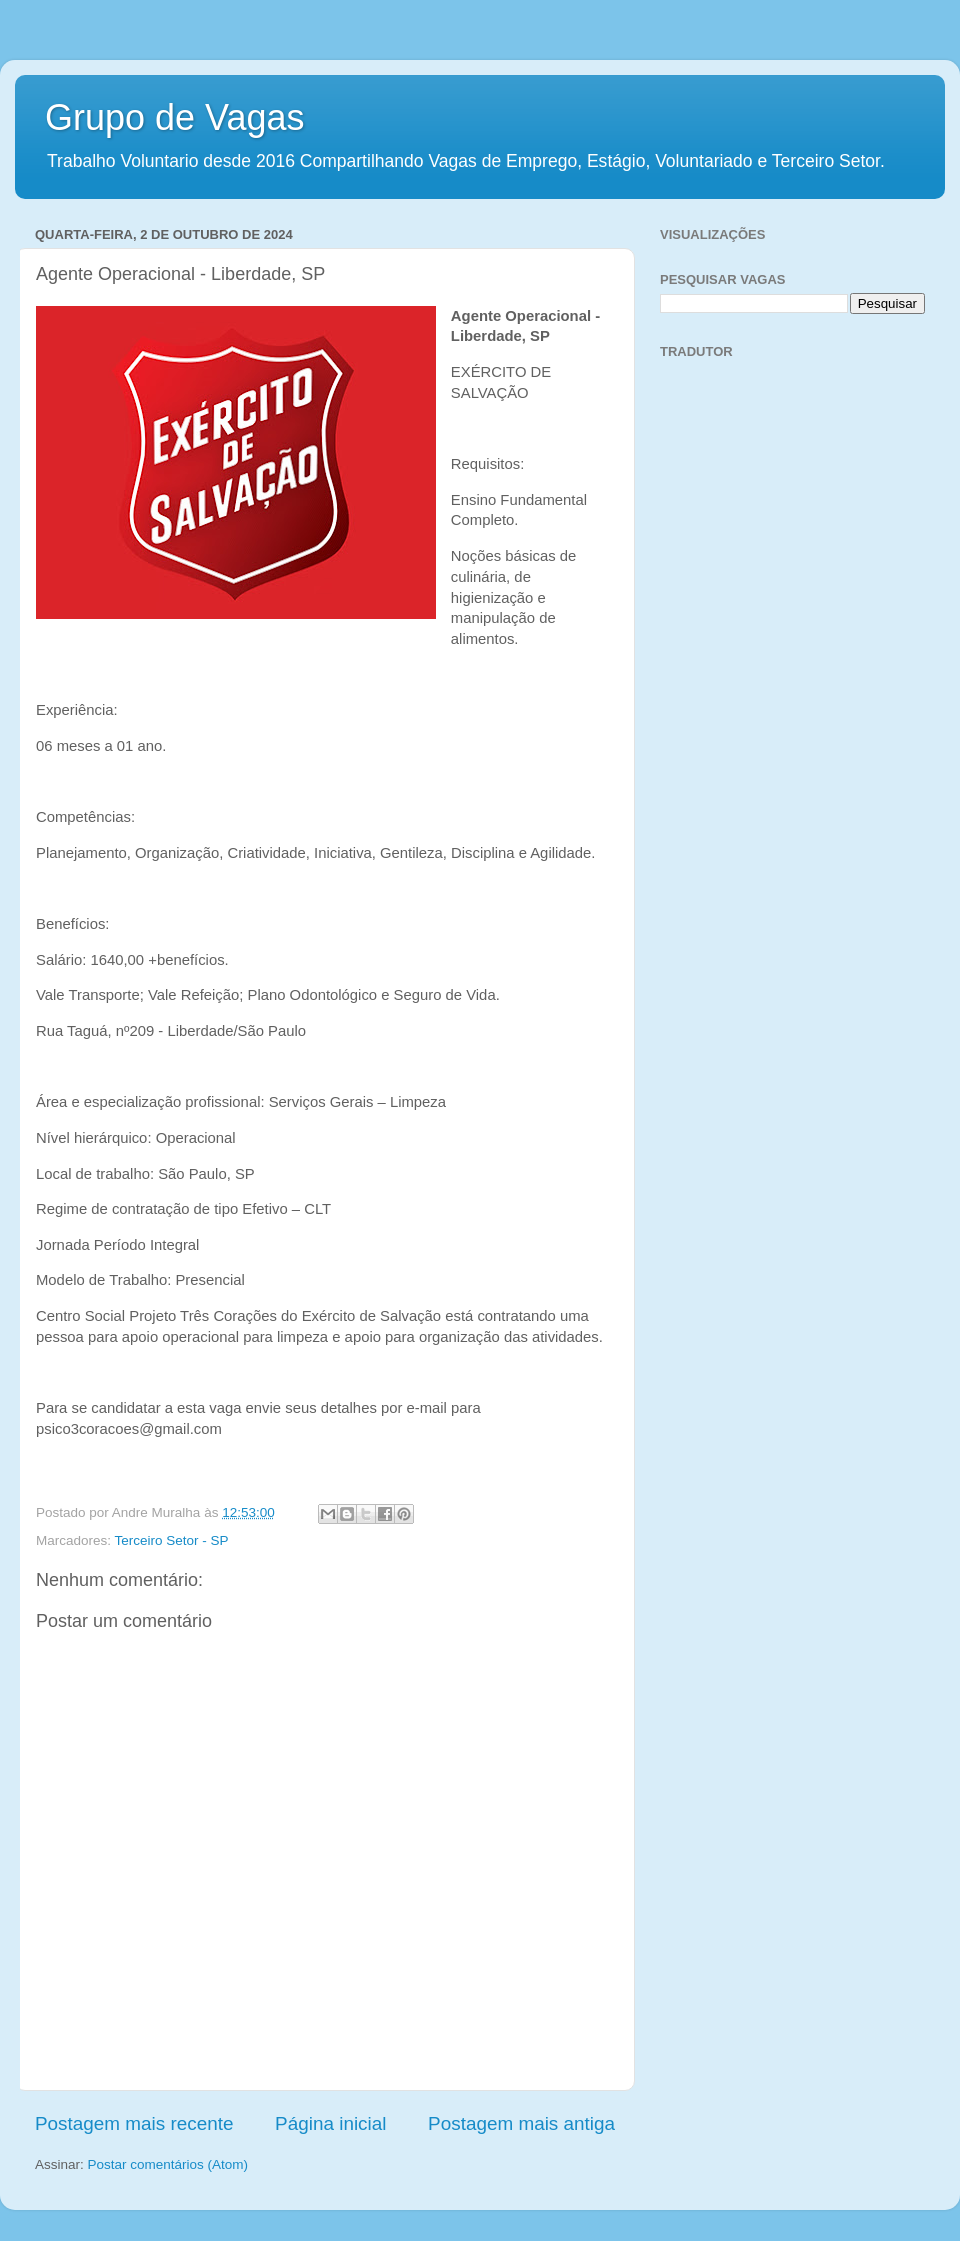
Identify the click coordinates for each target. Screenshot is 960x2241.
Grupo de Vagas (175, 117)
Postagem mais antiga (521, 2123)
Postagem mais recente (134, 2123)
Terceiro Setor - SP (172, 1540)
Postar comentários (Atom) (168, 2164)
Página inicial (330, 2123)
